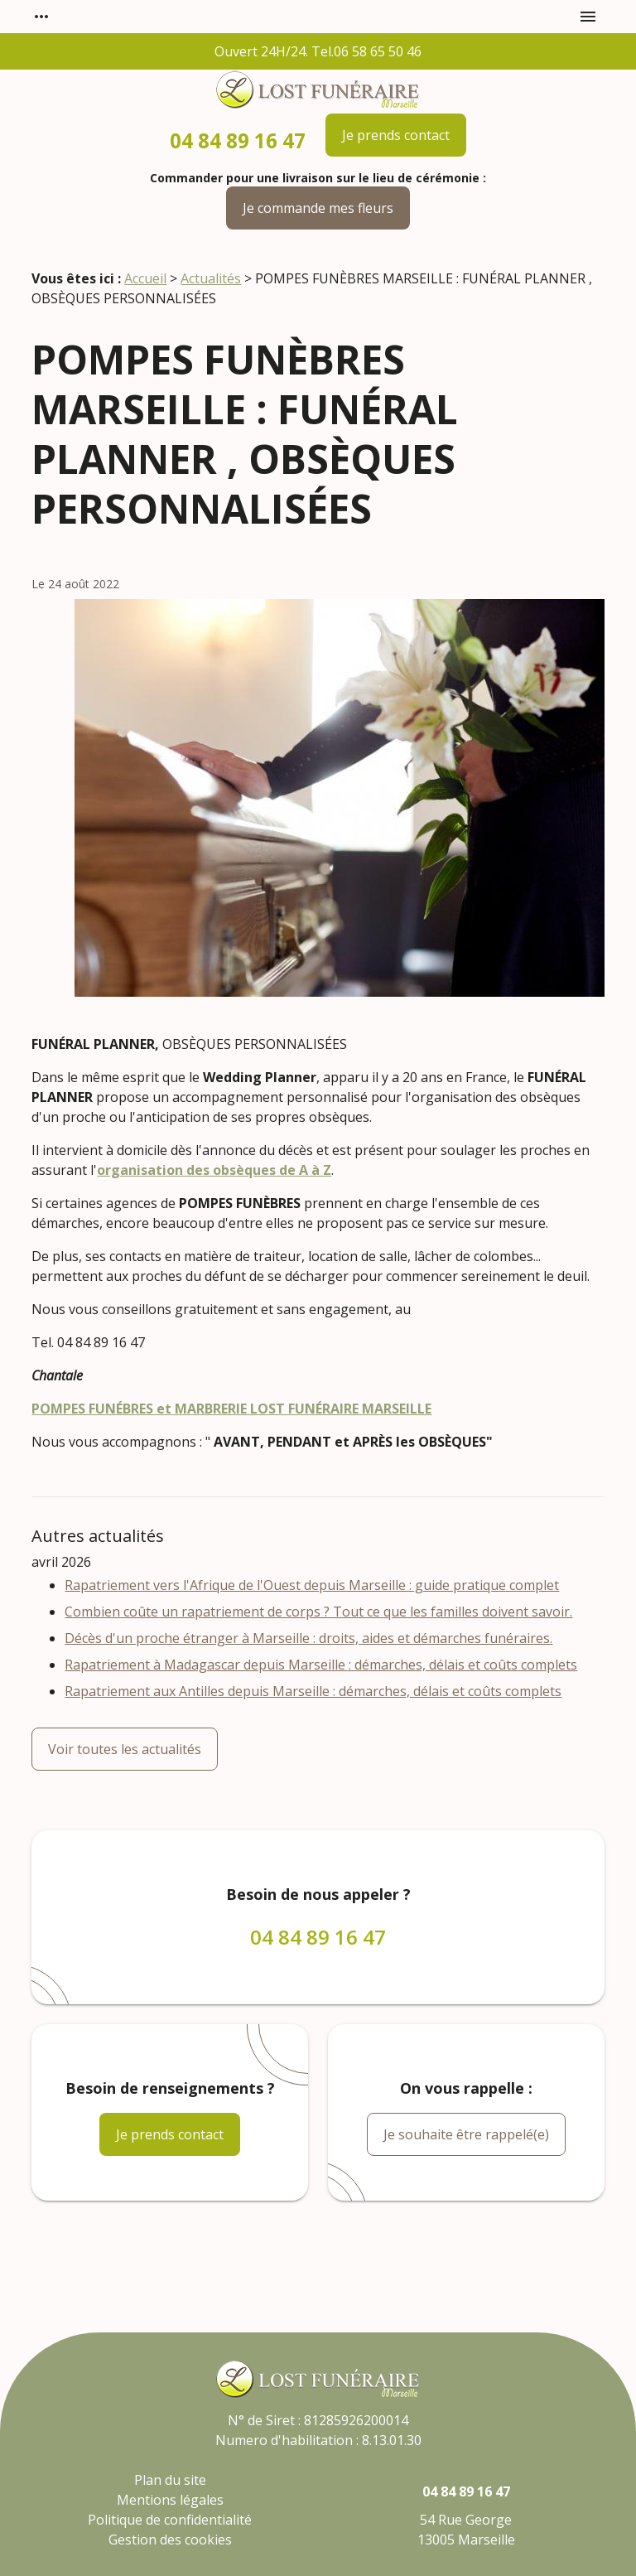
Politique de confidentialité (170, 2520)
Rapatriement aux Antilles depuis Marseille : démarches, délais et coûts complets (313, 1691)
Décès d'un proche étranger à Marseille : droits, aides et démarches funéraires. (308, 1638)
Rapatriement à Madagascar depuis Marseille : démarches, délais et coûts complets (321, 1664)
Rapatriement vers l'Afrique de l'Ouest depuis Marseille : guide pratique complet (312, 1585)
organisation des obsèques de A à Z (214, 1170)
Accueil (145, 278)
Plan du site (170, 2480)
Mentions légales (170, 2500)
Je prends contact (396, 135)
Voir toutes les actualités (124, 1749)
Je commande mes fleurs (318, 208)
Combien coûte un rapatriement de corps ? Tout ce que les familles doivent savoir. (318, 1611)
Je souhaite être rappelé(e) (466, 2134)
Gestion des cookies (170, 2539)
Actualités (211, 278)
